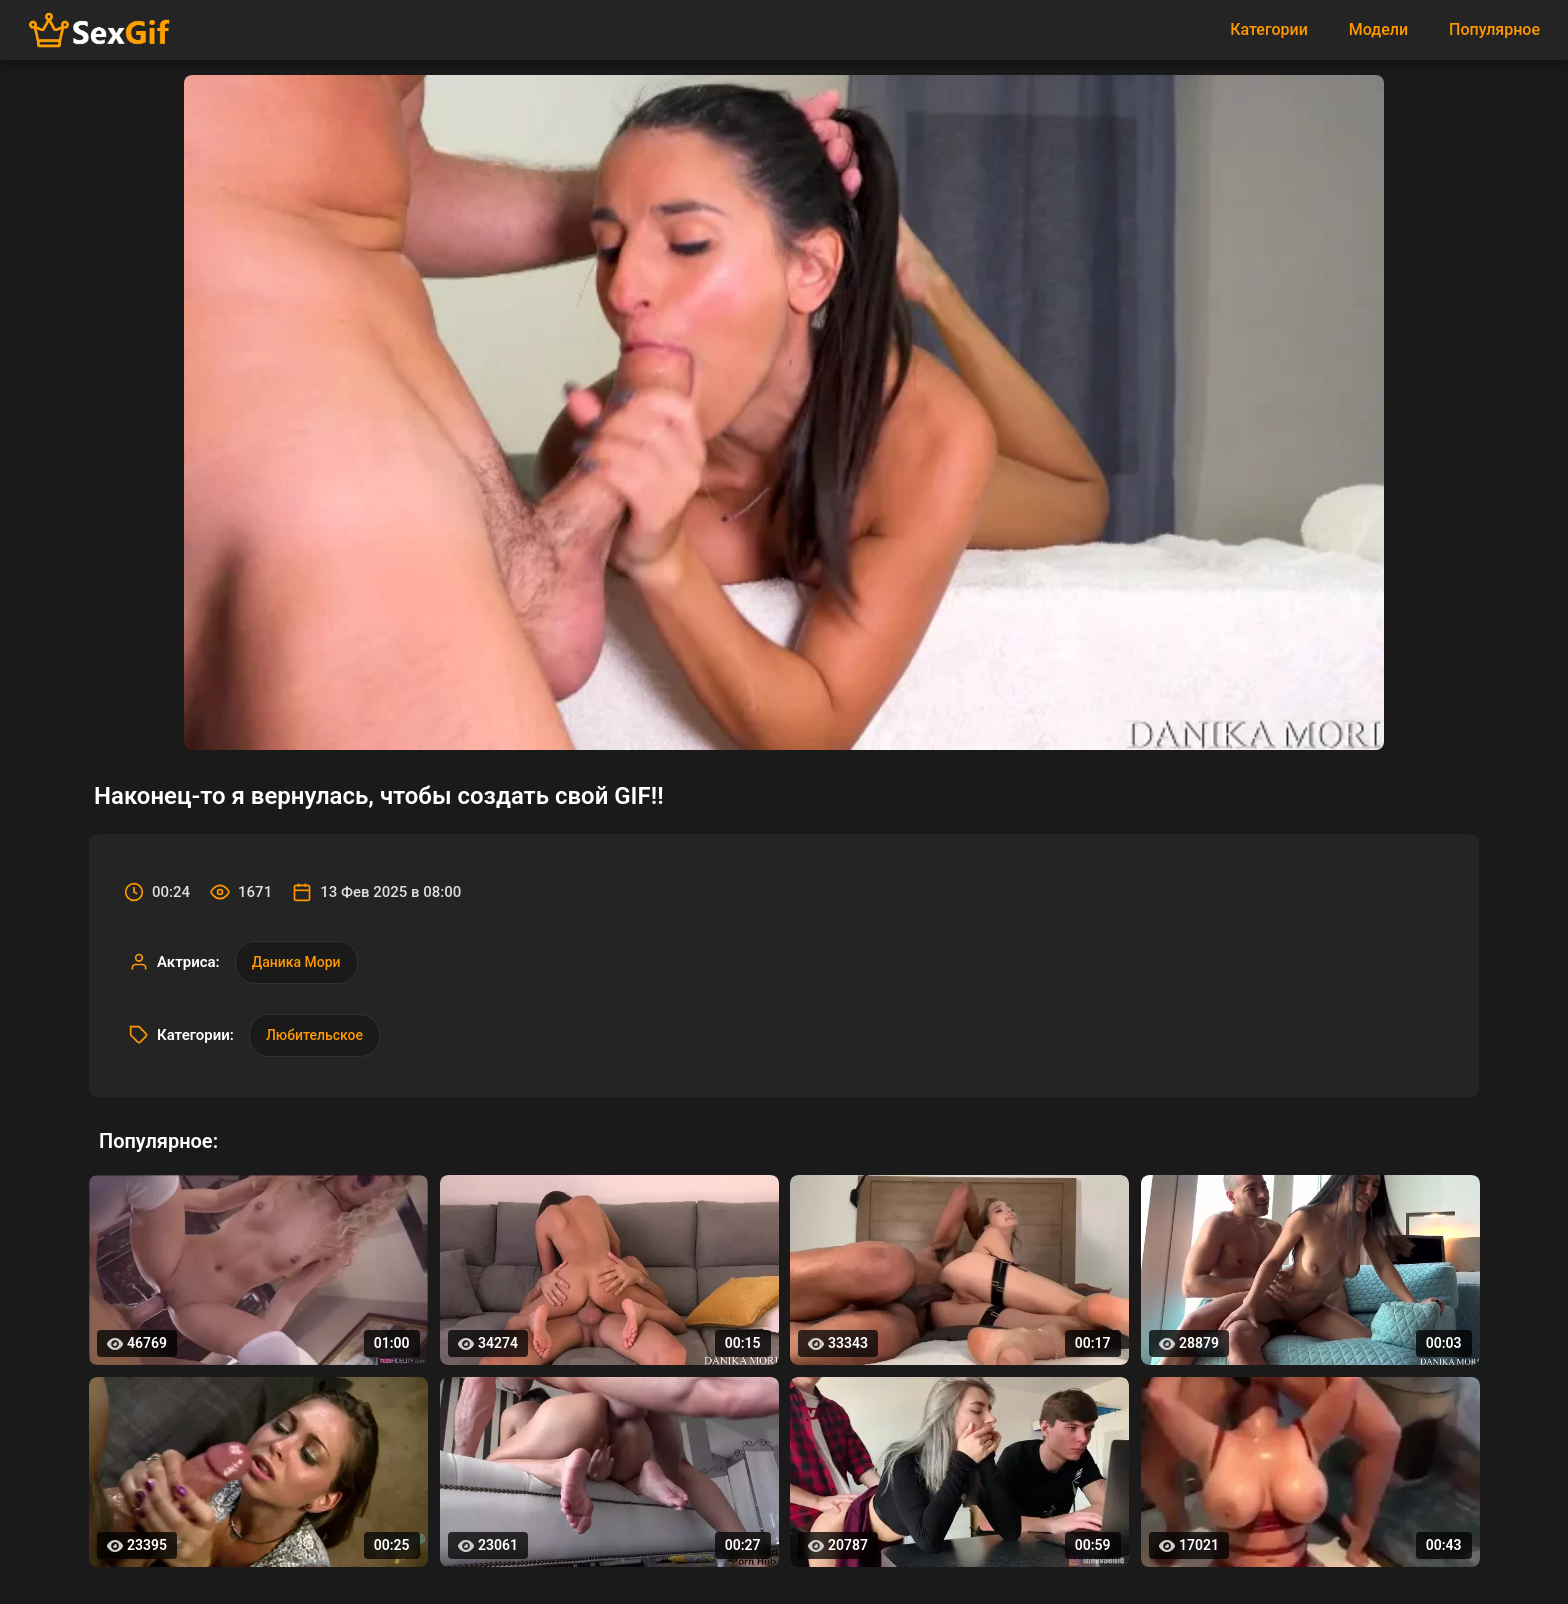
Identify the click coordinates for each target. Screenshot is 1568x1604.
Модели (1378, 29)
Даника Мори (296, 962)
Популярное (1494, 29)
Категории (1269, 29)
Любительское (314, 1035)
